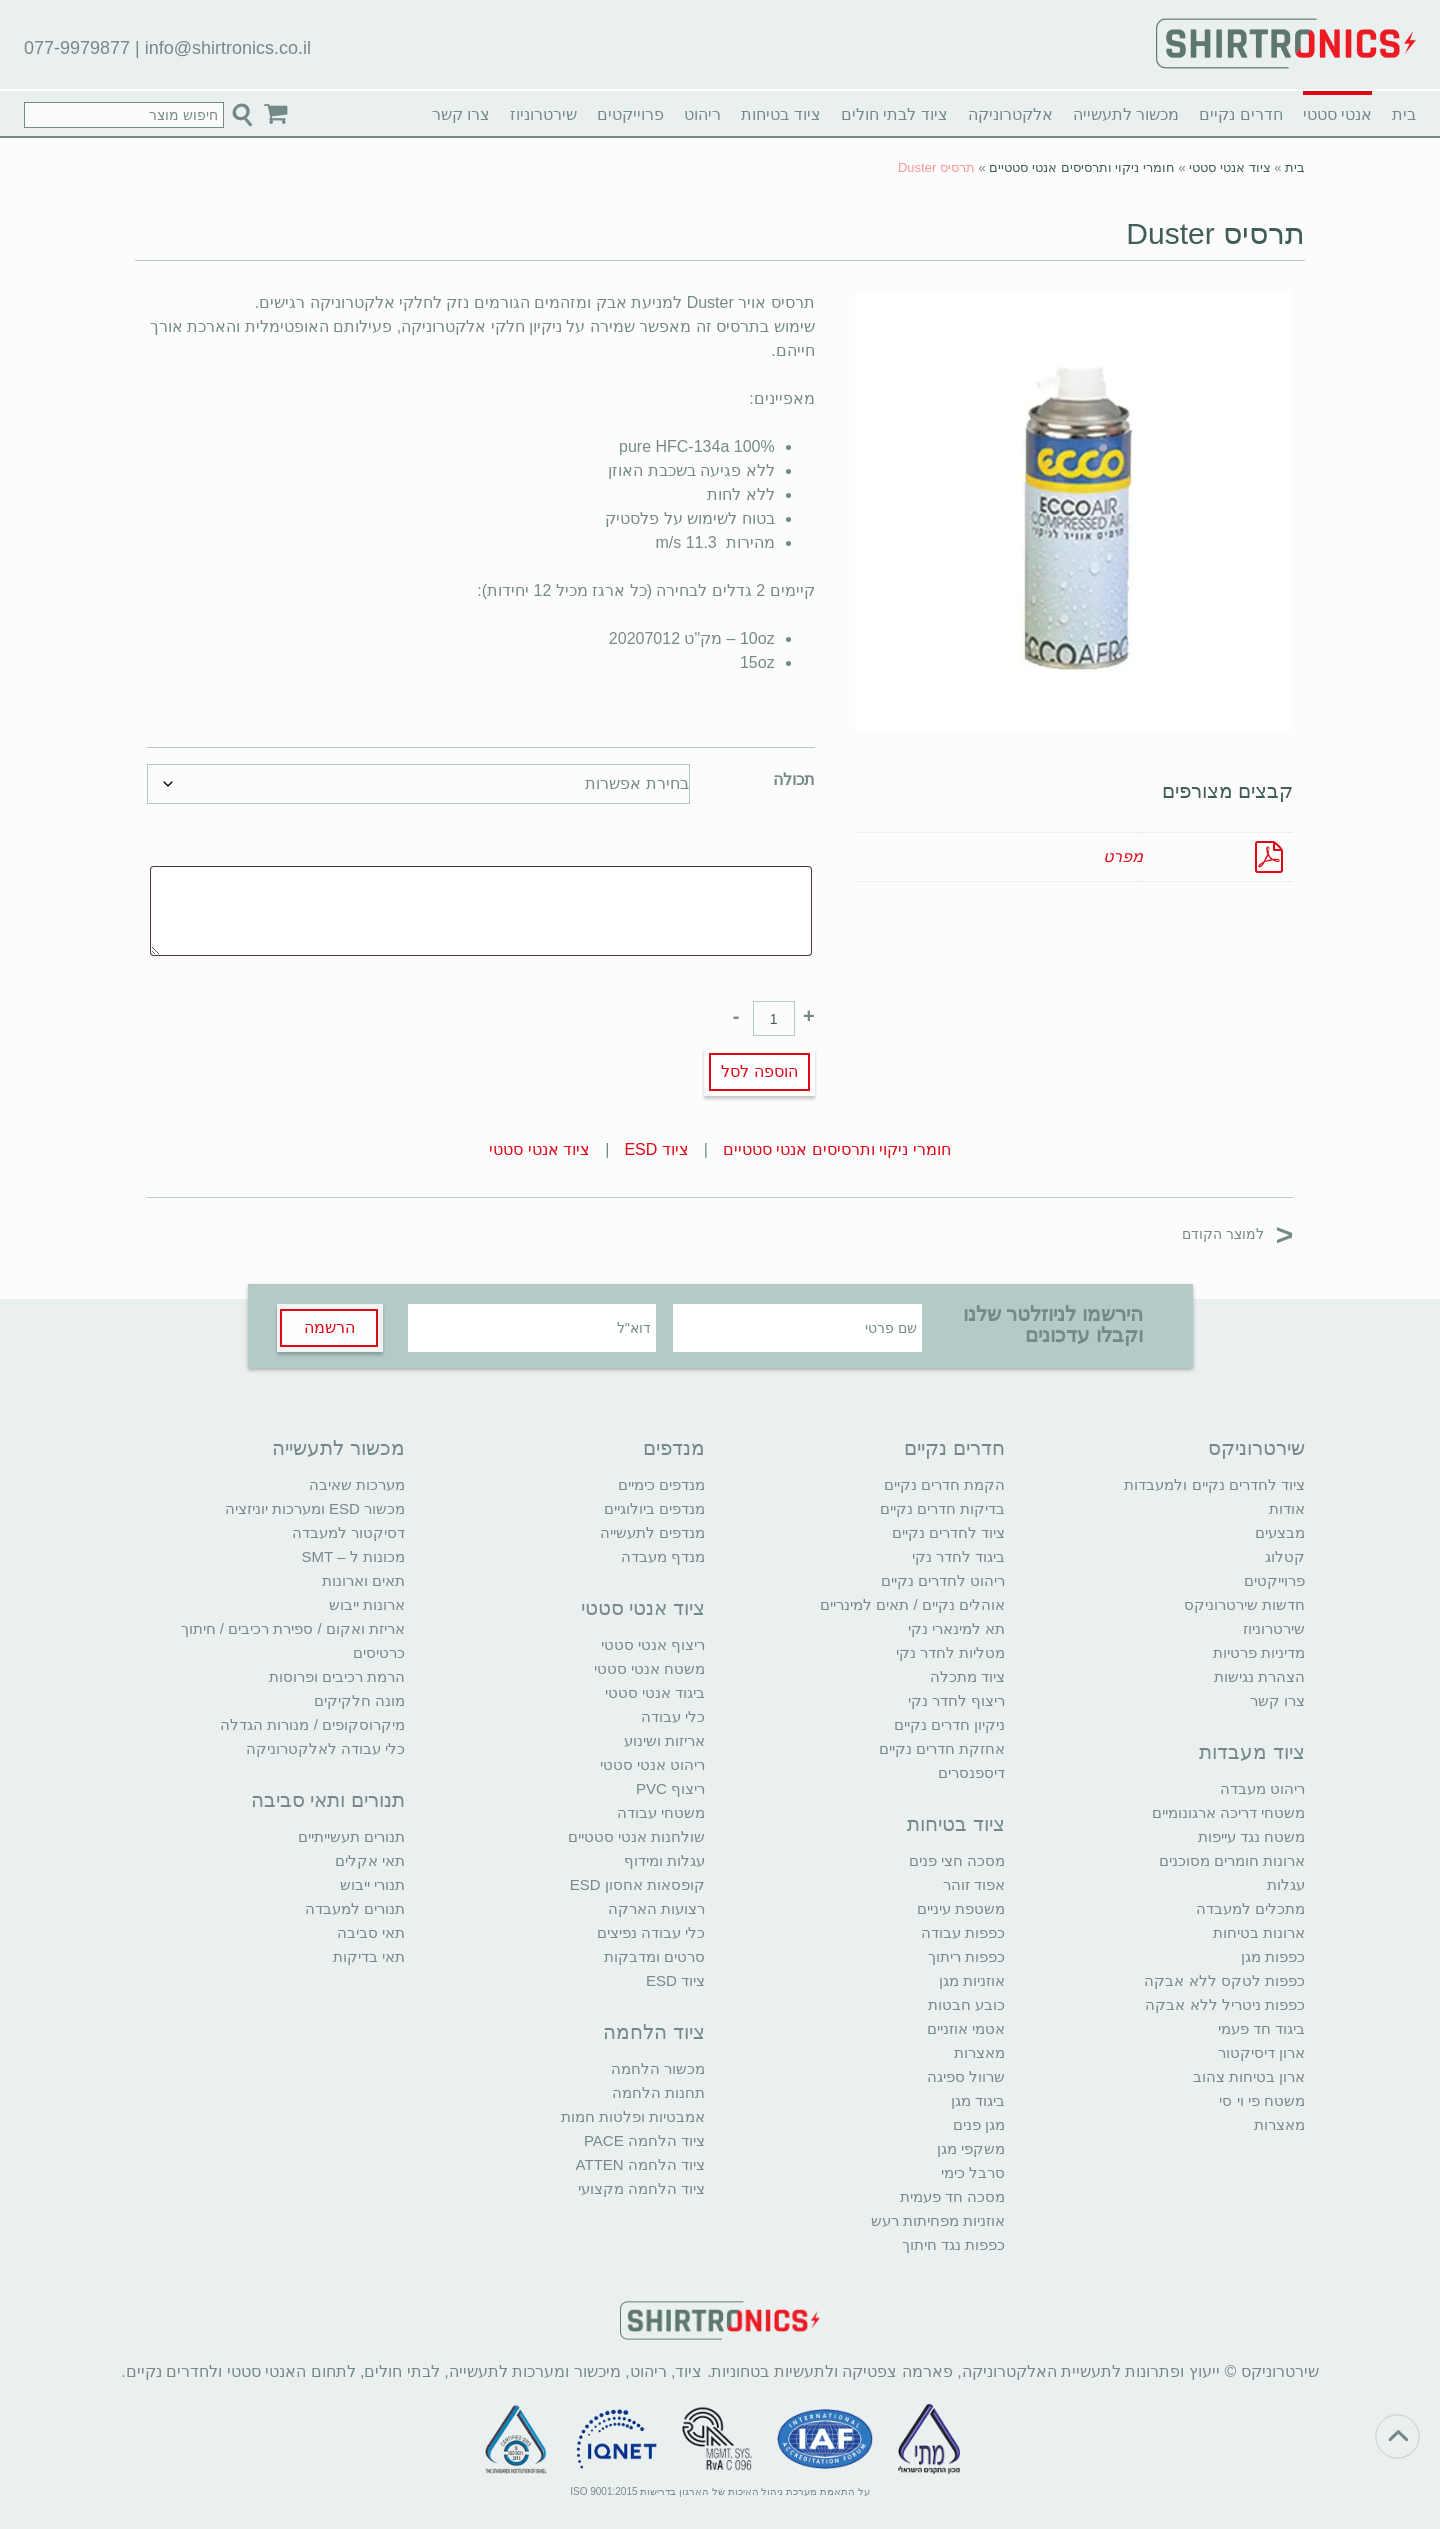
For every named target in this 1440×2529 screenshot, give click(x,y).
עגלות (1286, 1884)
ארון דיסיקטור (1261, 2052)
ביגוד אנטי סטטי (655, 1692)
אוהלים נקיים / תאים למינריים (912, 1604)
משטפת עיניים (961, 1908)
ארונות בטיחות (1259, 1932)
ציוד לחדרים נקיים (948, 1532)
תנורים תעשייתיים (351, 1836)
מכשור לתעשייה (1126, 114)
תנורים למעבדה (355, 1908)
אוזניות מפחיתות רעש (938, 2220)
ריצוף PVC (670, 1788)
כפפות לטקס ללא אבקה (1224, 1980)
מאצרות (1279, 2124)
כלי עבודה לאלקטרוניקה (325, 1748)
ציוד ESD (656, 1149)
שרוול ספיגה (966, 2076)
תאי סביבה (371, 1932)
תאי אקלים (370, 1860)
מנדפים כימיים (661, 1484)
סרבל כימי (973, 2172)
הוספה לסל (759, 1071)
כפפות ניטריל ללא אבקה (1225, 2004)
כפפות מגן (1273, 1956)
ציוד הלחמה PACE (644, 2140)
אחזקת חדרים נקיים (942, 1748)
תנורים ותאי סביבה (328, 1800)
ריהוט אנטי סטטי (652, 1764)
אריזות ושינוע (664, 1740)
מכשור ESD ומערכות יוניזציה (315, 1508)
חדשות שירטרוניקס (1244, 1604)
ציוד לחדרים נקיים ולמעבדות (1214, 1484)
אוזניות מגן (972, 1980)
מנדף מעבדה (663, 1556)
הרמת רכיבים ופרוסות (337, 1676)
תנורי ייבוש (372, 1884)
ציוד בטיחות (780, 114)
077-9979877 (77, 48)
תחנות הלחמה (658, 2092)
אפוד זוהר (974, 1884)
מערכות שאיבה (357, 1484)
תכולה (794, 779)
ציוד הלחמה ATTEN (640, 2164)
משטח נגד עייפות (1251, 1836)
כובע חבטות (966, 2004)
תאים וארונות (363, 1580)
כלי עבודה (673, 1716)
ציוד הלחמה (654, 2032)
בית (1404, 114)
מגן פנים (979, 2124)
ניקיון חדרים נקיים (949, 1724)
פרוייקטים (630, 114)
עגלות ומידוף (664, 1860)
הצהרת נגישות (1259, 1676)
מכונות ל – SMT (353, 1556)
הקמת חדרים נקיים (944, 1484)
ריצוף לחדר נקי (956, 1700)
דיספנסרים (971, 1772)
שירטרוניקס (1256, 1448)
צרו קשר (461, 114)
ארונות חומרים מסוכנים (1232, 1860)
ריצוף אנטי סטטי (653, 1644)
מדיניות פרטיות (1259, 1652)
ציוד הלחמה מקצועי (641, 2188)
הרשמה (329, 1327)
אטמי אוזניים (966, 2028)
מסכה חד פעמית (952, 2196)
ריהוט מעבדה (1262, 1788)
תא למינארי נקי (956, 1628)
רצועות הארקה (656, 1908)
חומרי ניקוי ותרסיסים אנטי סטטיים (1081, 167)
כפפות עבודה (963, 1932)
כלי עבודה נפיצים (651, 1932)
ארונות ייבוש (367, 1604)
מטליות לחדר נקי (950, 1652)
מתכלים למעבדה (1250, 1908)
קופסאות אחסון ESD (637, 1884)
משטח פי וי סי (1262, 2100)
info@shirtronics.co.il (228, 48)
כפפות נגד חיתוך (953, 2244)
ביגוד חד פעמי (1261, 2028)
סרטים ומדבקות (654, 1956)
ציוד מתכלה (967, 1676)
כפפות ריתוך (966, 1956)
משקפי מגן (971, 2148)
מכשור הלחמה (658, 2068)
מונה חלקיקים (359, 1700)
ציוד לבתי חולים (894, 114)
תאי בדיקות (369, 1956)
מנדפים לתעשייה (652, 1532)
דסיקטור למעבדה (348, 1532)
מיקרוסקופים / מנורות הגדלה (312, 1724)
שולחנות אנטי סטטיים (636, 1836)
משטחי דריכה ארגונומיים (1228, 1812)
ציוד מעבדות (1252, 1752)
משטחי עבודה (661, 1812)
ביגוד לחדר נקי (958, 1556)
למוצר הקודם (1237, 1233)
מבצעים (1280, 1532)
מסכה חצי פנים (957, 1860)
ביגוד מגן (978, 2100)
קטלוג (1285, 1556)
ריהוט (702, 114)
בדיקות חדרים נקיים (942, 1508)
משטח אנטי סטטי (649, 1668)
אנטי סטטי (1337, 114)
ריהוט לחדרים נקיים (943, 1580)
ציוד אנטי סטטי (1229, 167)
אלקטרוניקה (1010, 114)
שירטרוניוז (543, 114)
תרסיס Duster (1215, 233)
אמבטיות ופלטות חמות (633, 2116)
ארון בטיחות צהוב (1249, 2076)
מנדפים (674, 1448)
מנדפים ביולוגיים (654, 1508)
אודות (1287, 1508)
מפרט (1123, 856)
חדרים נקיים (1240, 114)
